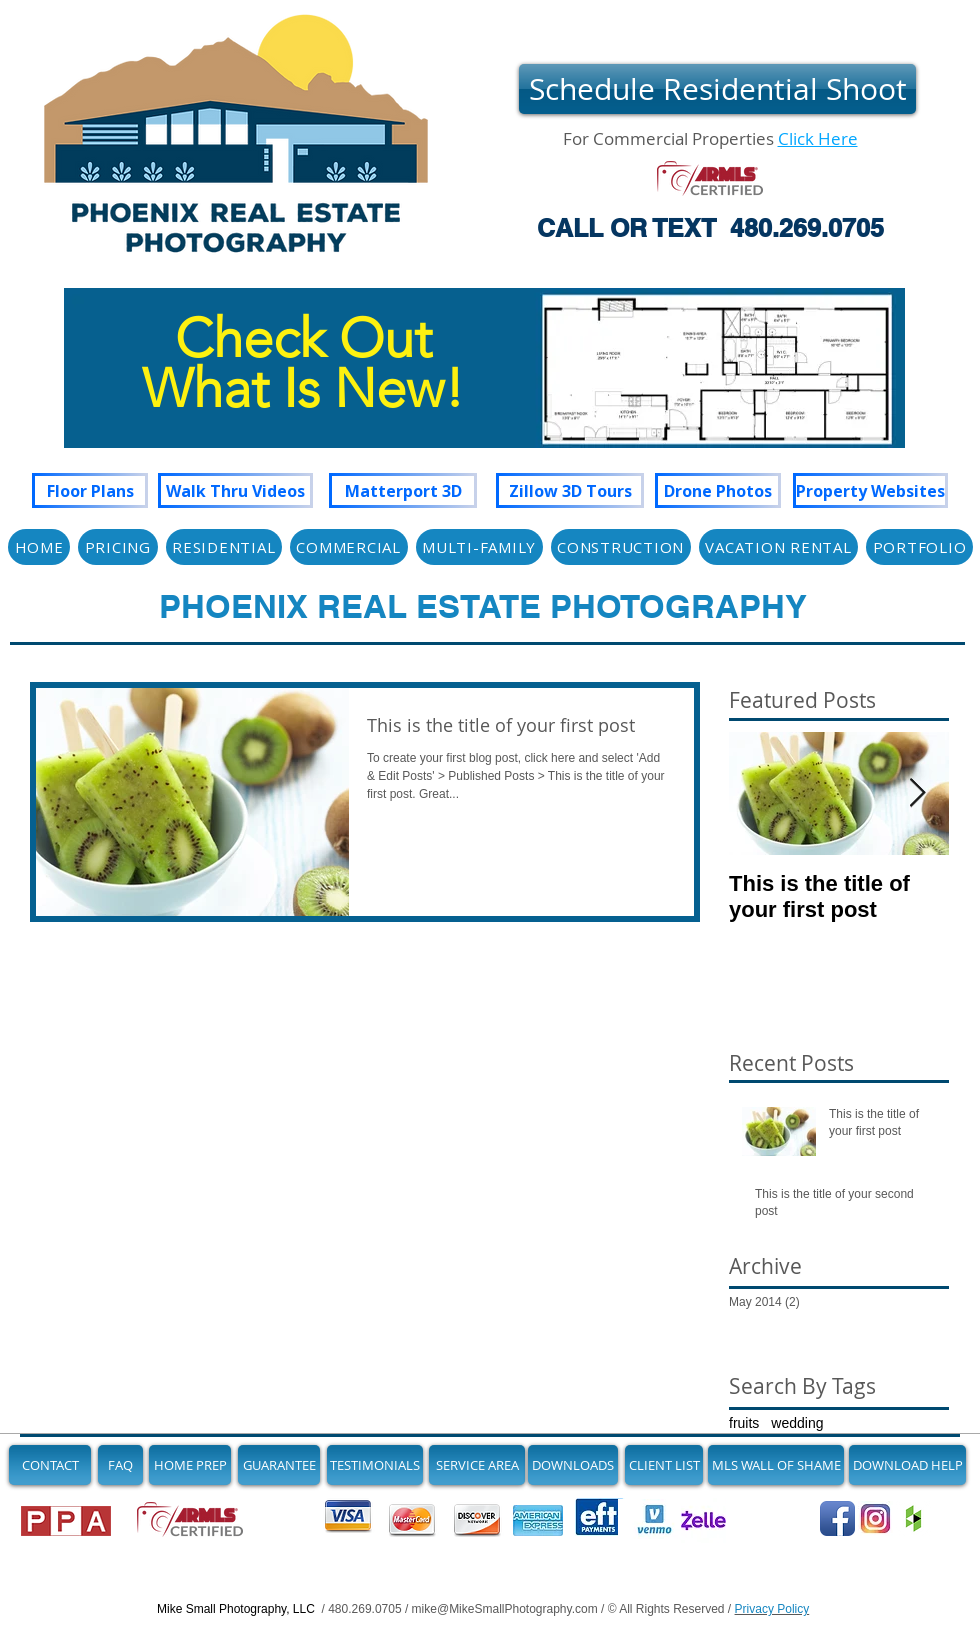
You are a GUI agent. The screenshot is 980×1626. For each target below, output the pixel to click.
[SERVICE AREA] (477, 1465)
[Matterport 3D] (403, 490)
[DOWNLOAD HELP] (907, 1465)
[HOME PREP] (190, 1465)
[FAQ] (120, 1465)
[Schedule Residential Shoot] (717, 89)
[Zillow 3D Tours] (570, 490)
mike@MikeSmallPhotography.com (505, 1609)
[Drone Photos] (718, 490)
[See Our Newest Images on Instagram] (875, 1518)
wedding (797, 1423)
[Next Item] (917, 793)
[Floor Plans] (90, 490)
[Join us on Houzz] (913, 1518)
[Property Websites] (870, 490)
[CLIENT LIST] (664, 1465)
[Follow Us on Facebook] (837, 1518)
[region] (484, 388)
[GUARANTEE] (279, 1465)
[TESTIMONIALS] (375, 1465)
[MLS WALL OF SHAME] (776, 1465)
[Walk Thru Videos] (235, 490)
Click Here (818, 138)
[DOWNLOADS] (573, 1465)
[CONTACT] (50, 1465)
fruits (744, 1423)
